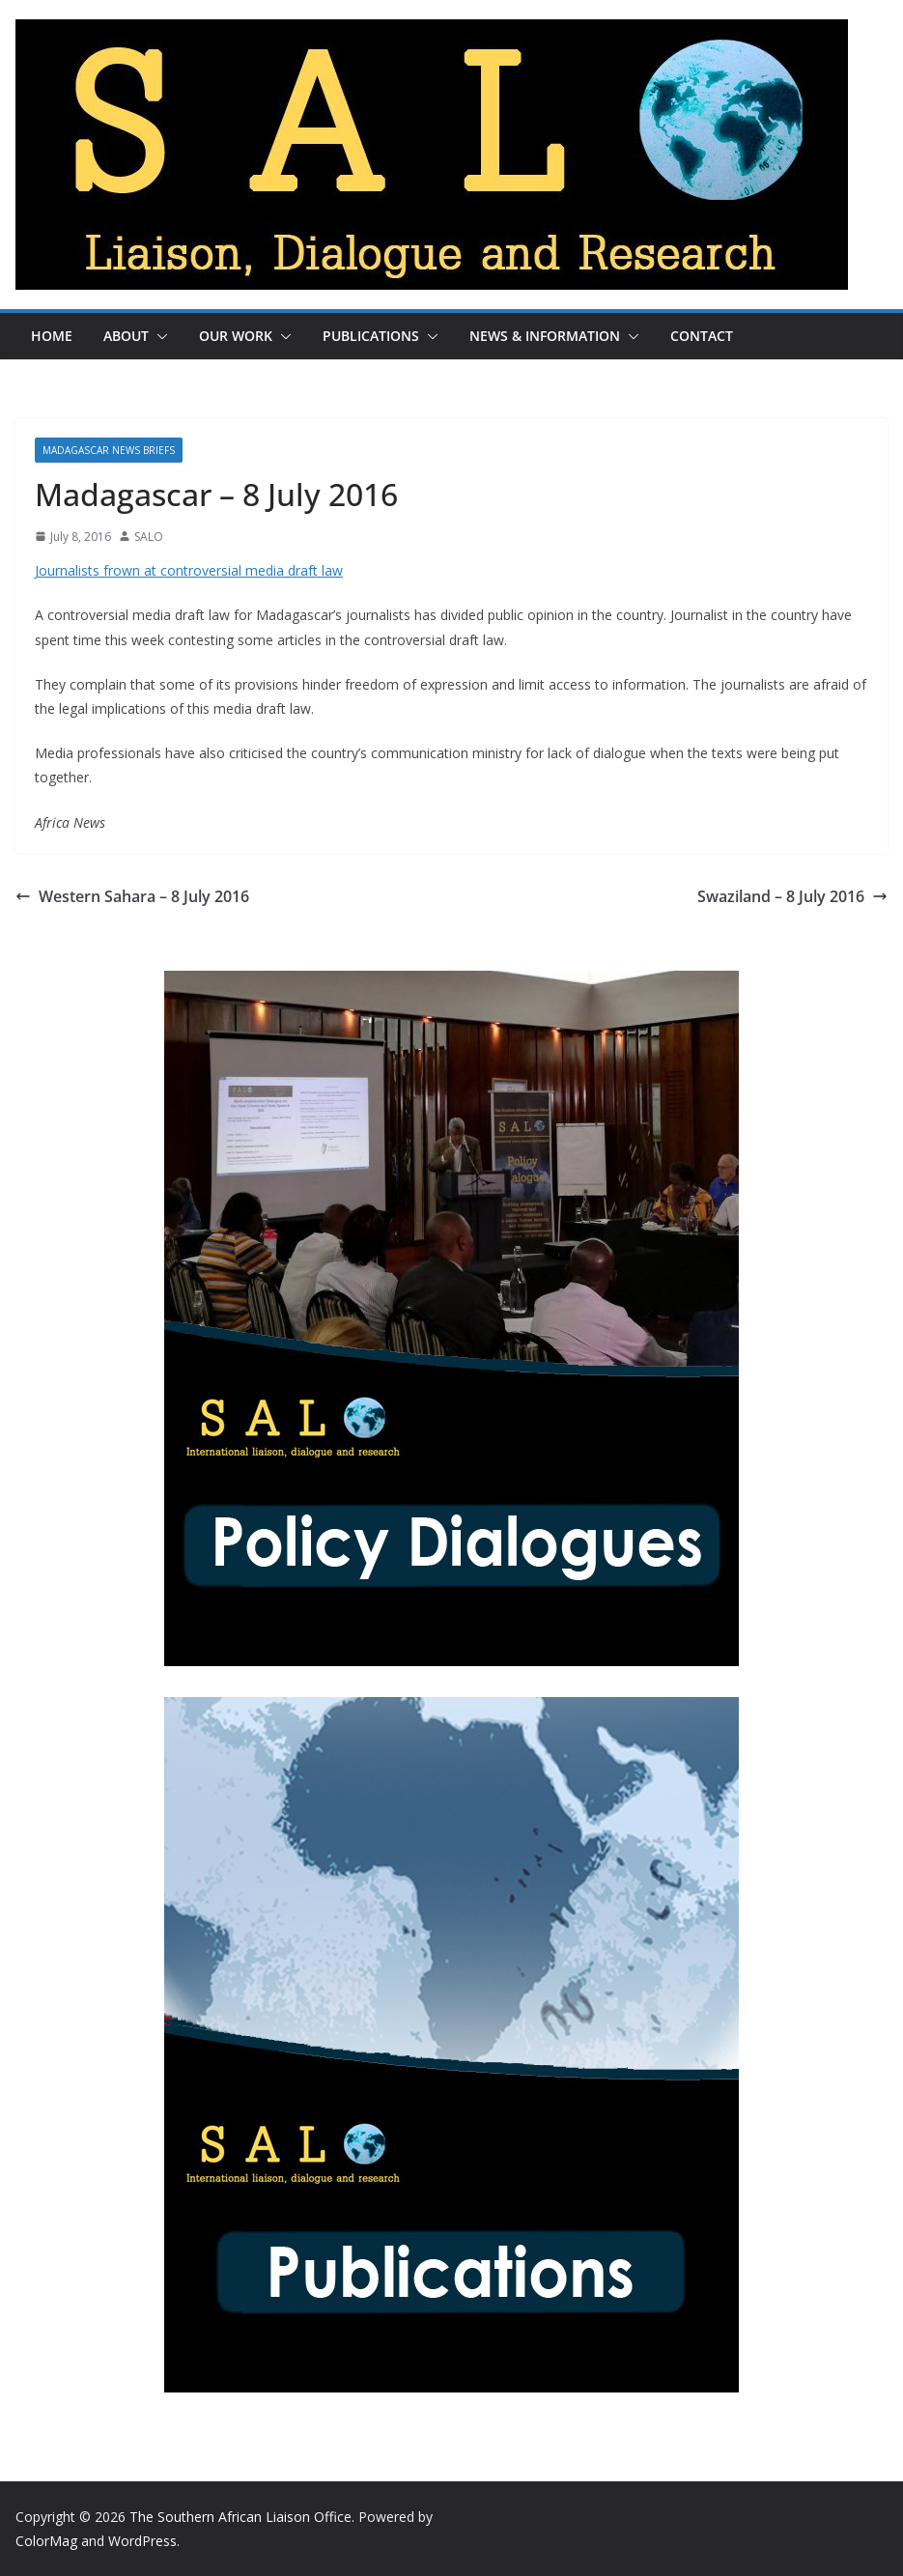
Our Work (235, 335)
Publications (371, 335)
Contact (701, 335)
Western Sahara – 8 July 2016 (132, 896)
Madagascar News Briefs (108, 450)
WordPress (142, 2541)
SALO (148, 536)
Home (51, 335)
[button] (158, 336)
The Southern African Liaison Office (240, 2516)
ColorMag (46, 2541)
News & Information (544, 335)
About (126, 335)
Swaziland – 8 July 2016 (792, 896)
